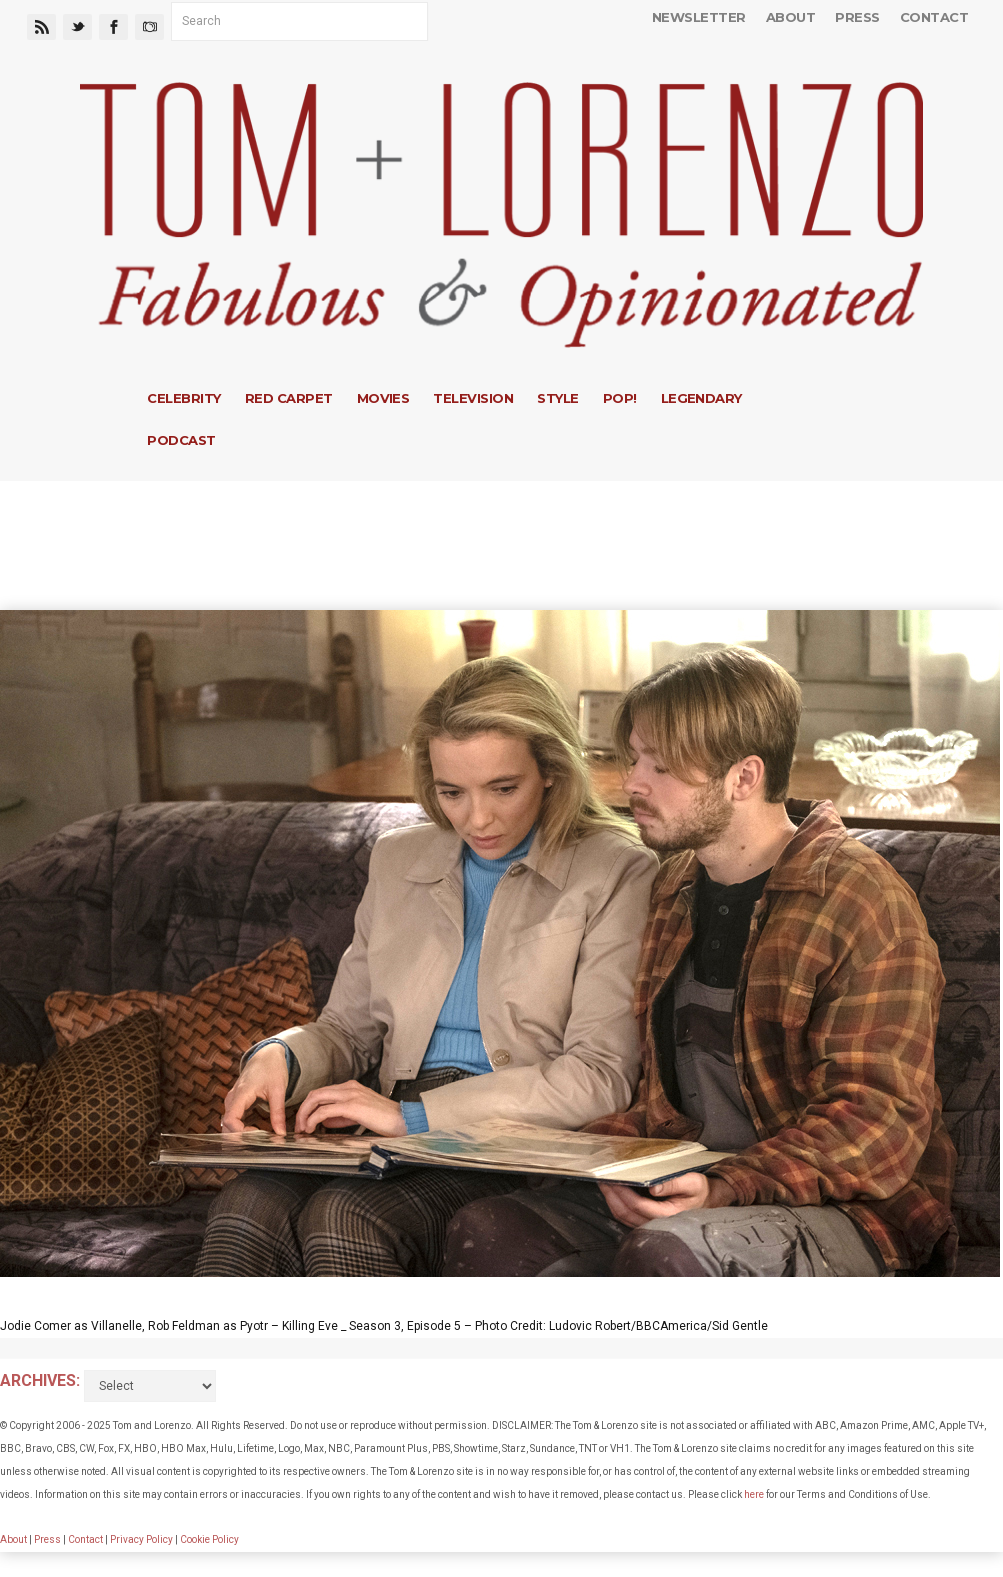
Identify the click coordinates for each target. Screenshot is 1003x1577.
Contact (934, 17)
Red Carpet (289, 398)
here (754, 1494)
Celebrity (183, 398)
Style (557, 398)
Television (473, 398)
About (790, 17)
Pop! (620, 398)
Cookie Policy (209, 1539)
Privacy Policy (141, 1539)
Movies (383, 398)
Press (857, 17)
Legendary (701, 398)
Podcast (181, 440)
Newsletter (699, 17)
